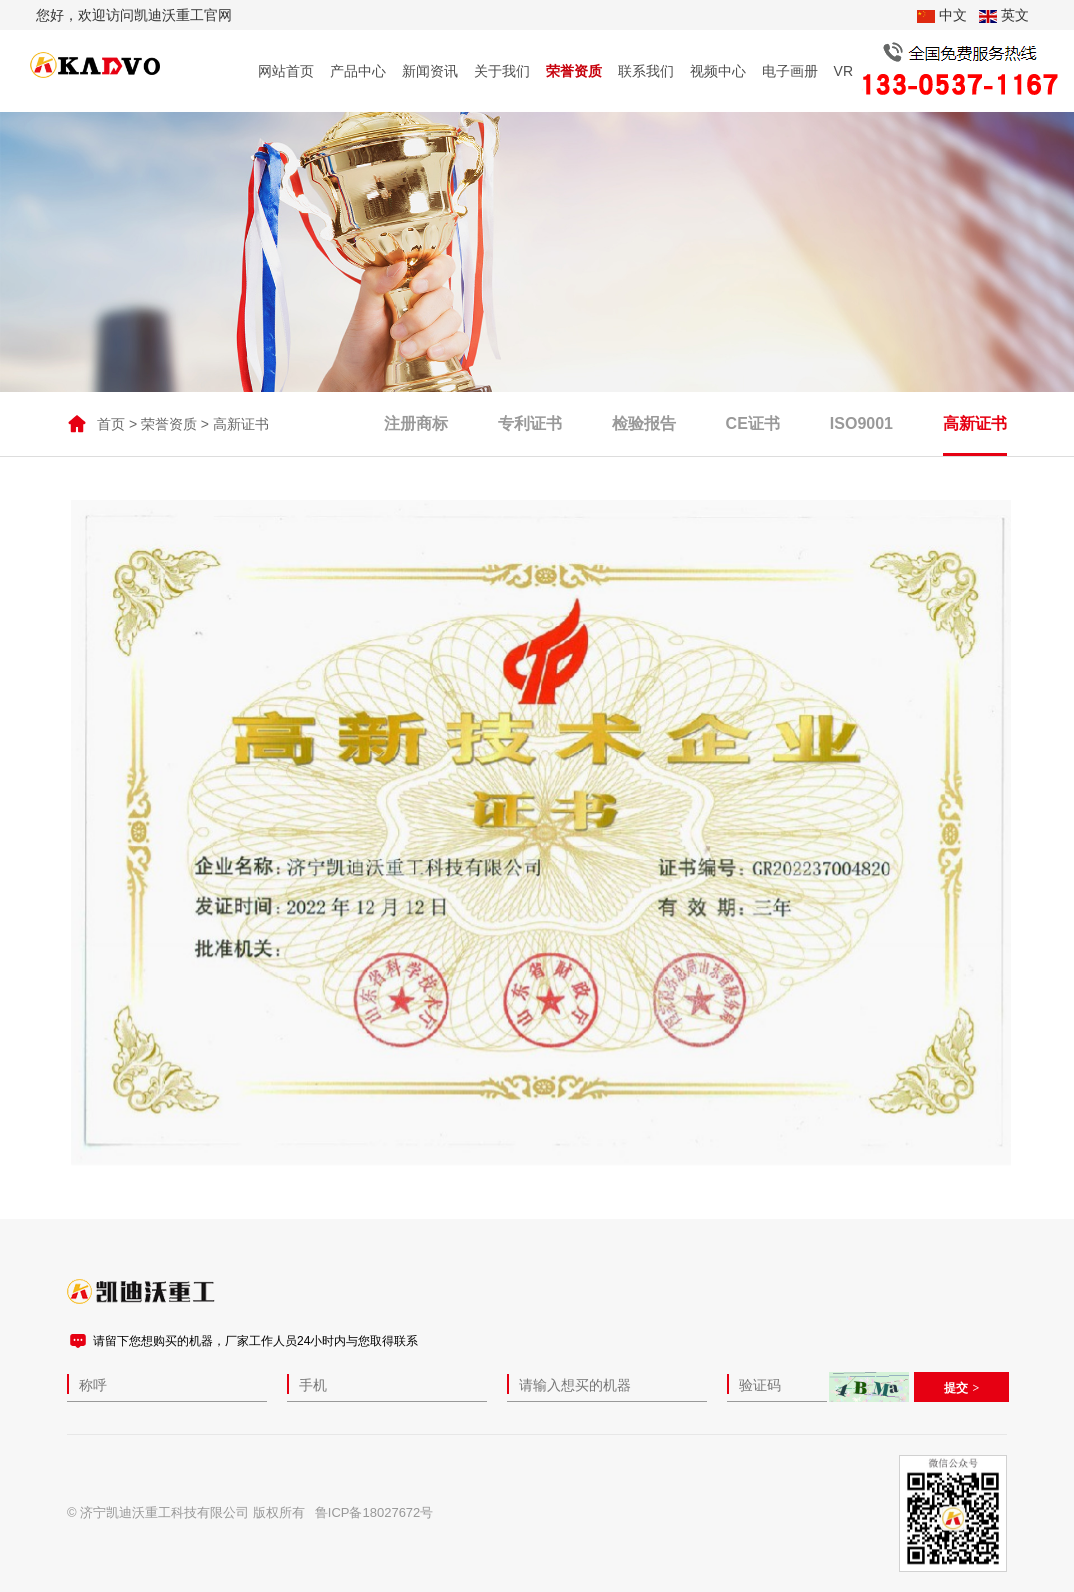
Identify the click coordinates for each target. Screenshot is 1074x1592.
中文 (942, 15)
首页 (111, 427)
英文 (1004, 15)
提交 (956, 1388)
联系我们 (646, 71)
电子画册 (790, 71)
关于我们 (502, 71)
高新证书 (241, 427)
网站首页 (286, 71)
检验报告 (644, 426)
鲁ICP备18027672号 (374, 1512)
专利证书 (530, 426)
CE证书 (753, 426)
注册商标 (416, 426)
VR (843, 71)
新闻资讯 (430, 71)
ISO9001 (861, 426)
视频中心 (718, 71)
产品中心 (358, 71)
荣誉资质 (574, 71)
